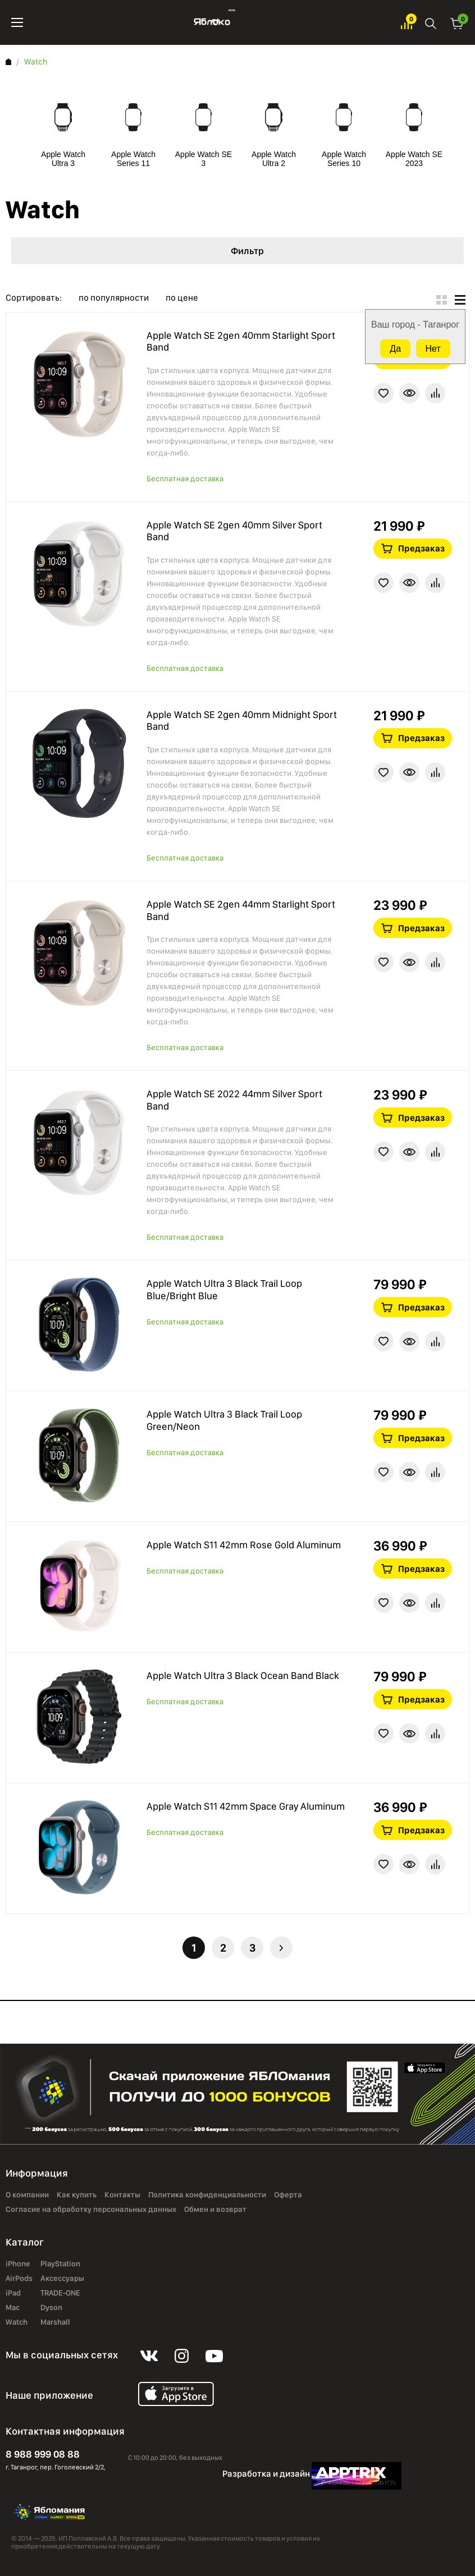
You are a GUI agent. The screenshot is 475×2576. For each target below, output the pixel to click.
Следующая (281, 1947)
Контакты (122, 2194)
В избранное (383, 393)
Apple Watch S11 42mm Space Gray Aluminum (246, 1806)
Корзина (457, 22)
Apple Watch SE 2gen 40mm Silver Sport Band (234, 531)
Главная (8, 61)
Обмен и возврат (215, 2209)
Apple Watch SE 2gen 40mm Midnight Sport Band (242, 721)
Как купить (77, 2194)
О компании (27, 2194)
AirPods (19, 2278)
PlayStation (60, 2263)
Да (395, 348)
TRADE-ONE (60, 2292)
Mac (13, 2307)
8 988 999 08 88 (43, 2454)
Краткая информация (409, 393)
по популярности (114, 298)
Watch (17, 2321)
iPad (13, 2292)
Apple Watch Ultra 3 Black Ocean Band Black (243, 1675)
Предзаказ (421, 548)
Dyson (51, 2307)
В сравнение (435, 393)
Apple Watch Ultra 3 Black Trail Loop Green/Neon (224, 1420)
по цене (182, 298)
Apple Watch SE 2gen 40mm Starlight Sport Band (241, 341)
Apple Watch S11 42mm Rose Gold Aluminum (244, 1545)
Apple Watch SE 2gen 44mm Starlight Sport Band (241, 910)
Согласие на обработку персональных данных (91, 2209)
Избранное (406, 22)
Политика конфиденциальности (207, 2194)
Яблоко (212, 22)
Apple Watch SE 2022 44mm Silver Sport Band (234, 1100)
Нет (433, 348)
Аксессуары (62, 2278)
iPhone (18, 2263)
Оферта (288, 2194)
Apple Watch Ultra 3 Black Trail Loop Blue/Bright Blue (224, 1289)
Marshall (55, 2321)
